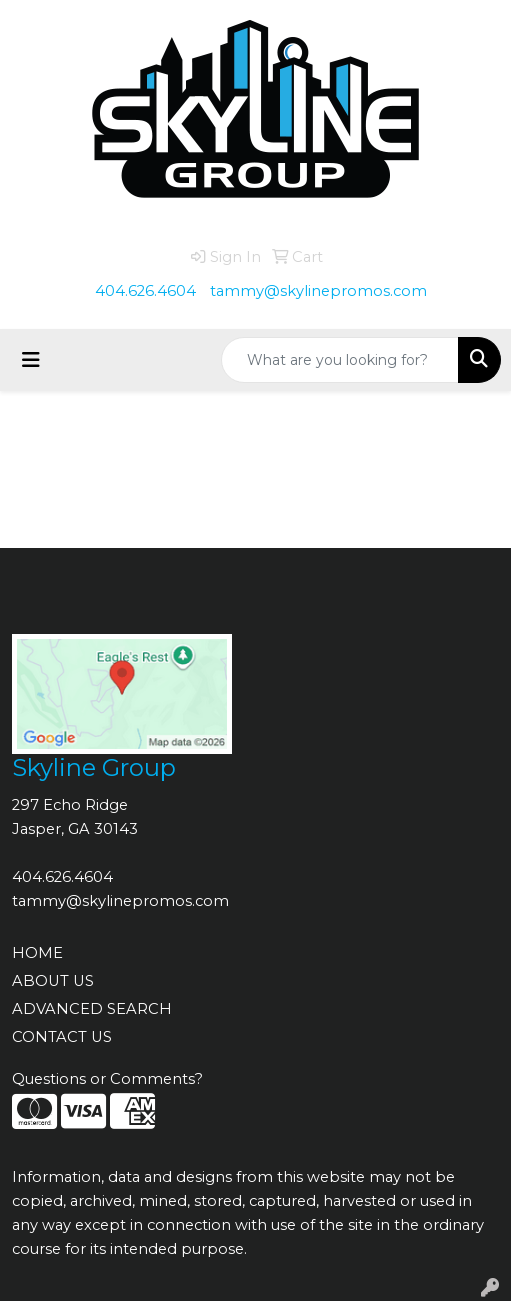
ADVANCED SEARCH (92, 1009)
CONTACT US (62, 1037)
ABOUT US (53, 981)
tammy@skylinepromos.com (318, 291)
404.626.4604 (145, 291)
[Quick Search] (340, 360)
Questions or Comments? (107, 1079)
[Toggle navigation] (31, 360)
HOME (37, 953)
